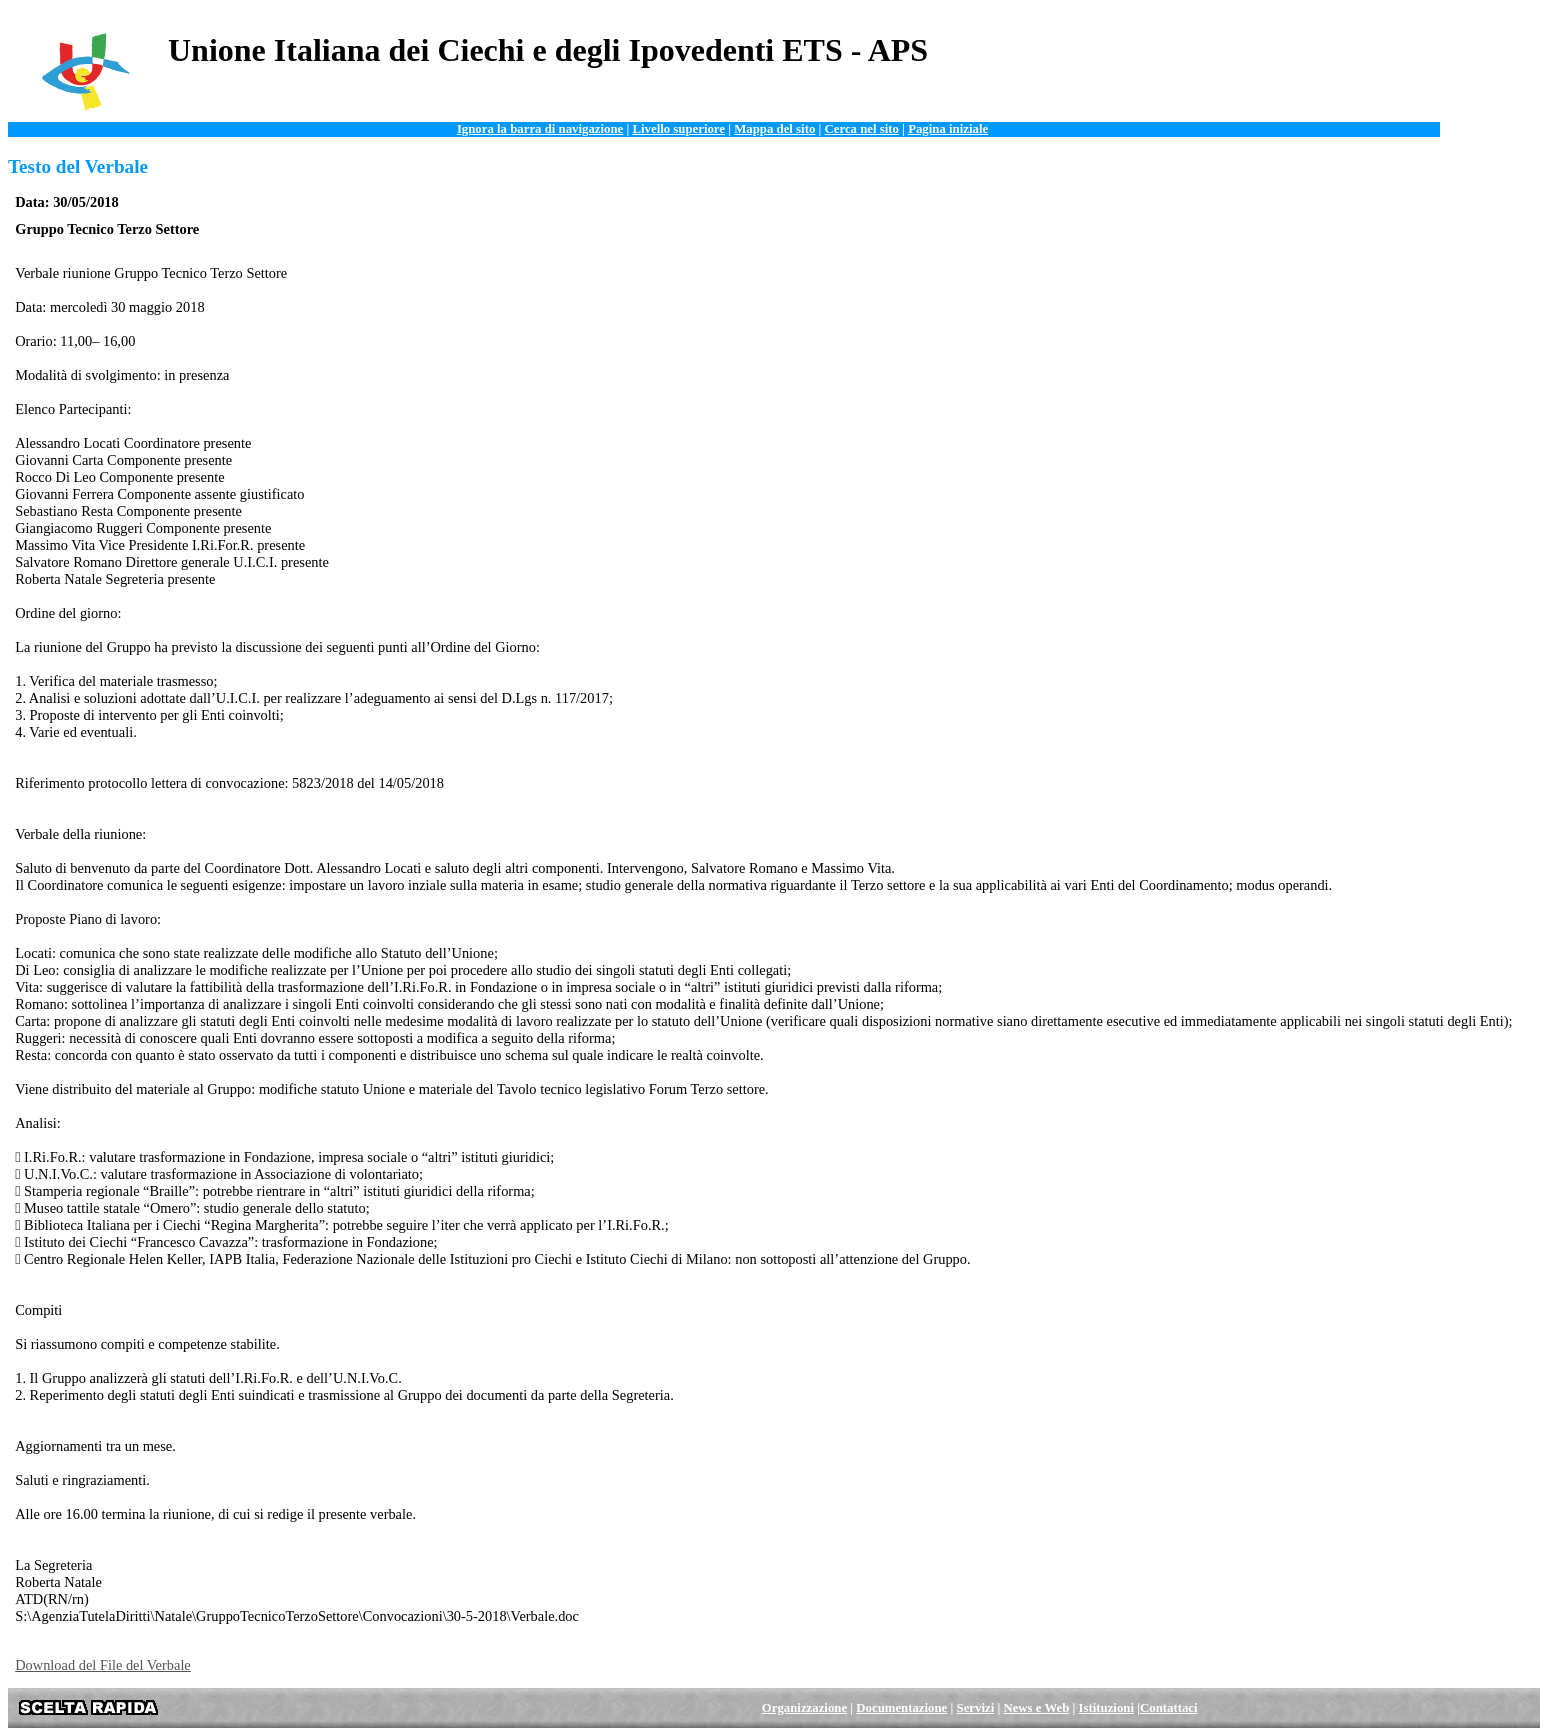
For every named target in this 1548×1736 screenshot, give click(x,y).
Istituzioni (1106, 1708)
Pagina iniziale (948, 129)
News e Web (1036, 1708)
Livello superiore (678, 129)
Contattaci (1169, 1708)
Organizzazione (804, 1708)
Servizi (976, 1708)
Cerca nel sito (862, 129)
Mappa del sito (774, 129)
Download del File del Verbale (103, 1665)
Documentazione (901, 1708)
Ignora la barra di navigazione (540, 129)
